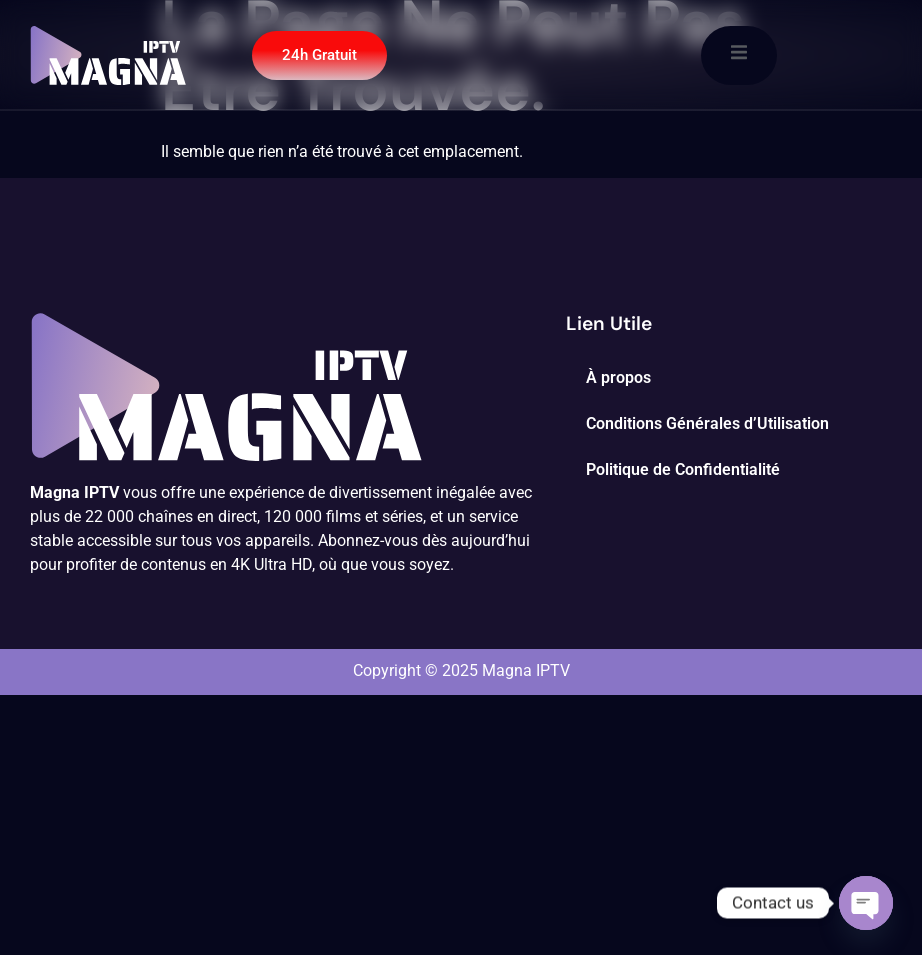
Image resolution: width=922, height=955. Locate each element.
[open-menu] (739, 55)
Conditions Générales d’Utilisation (707, 423)
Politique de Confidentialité (683, 469)
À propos (618, 377)
